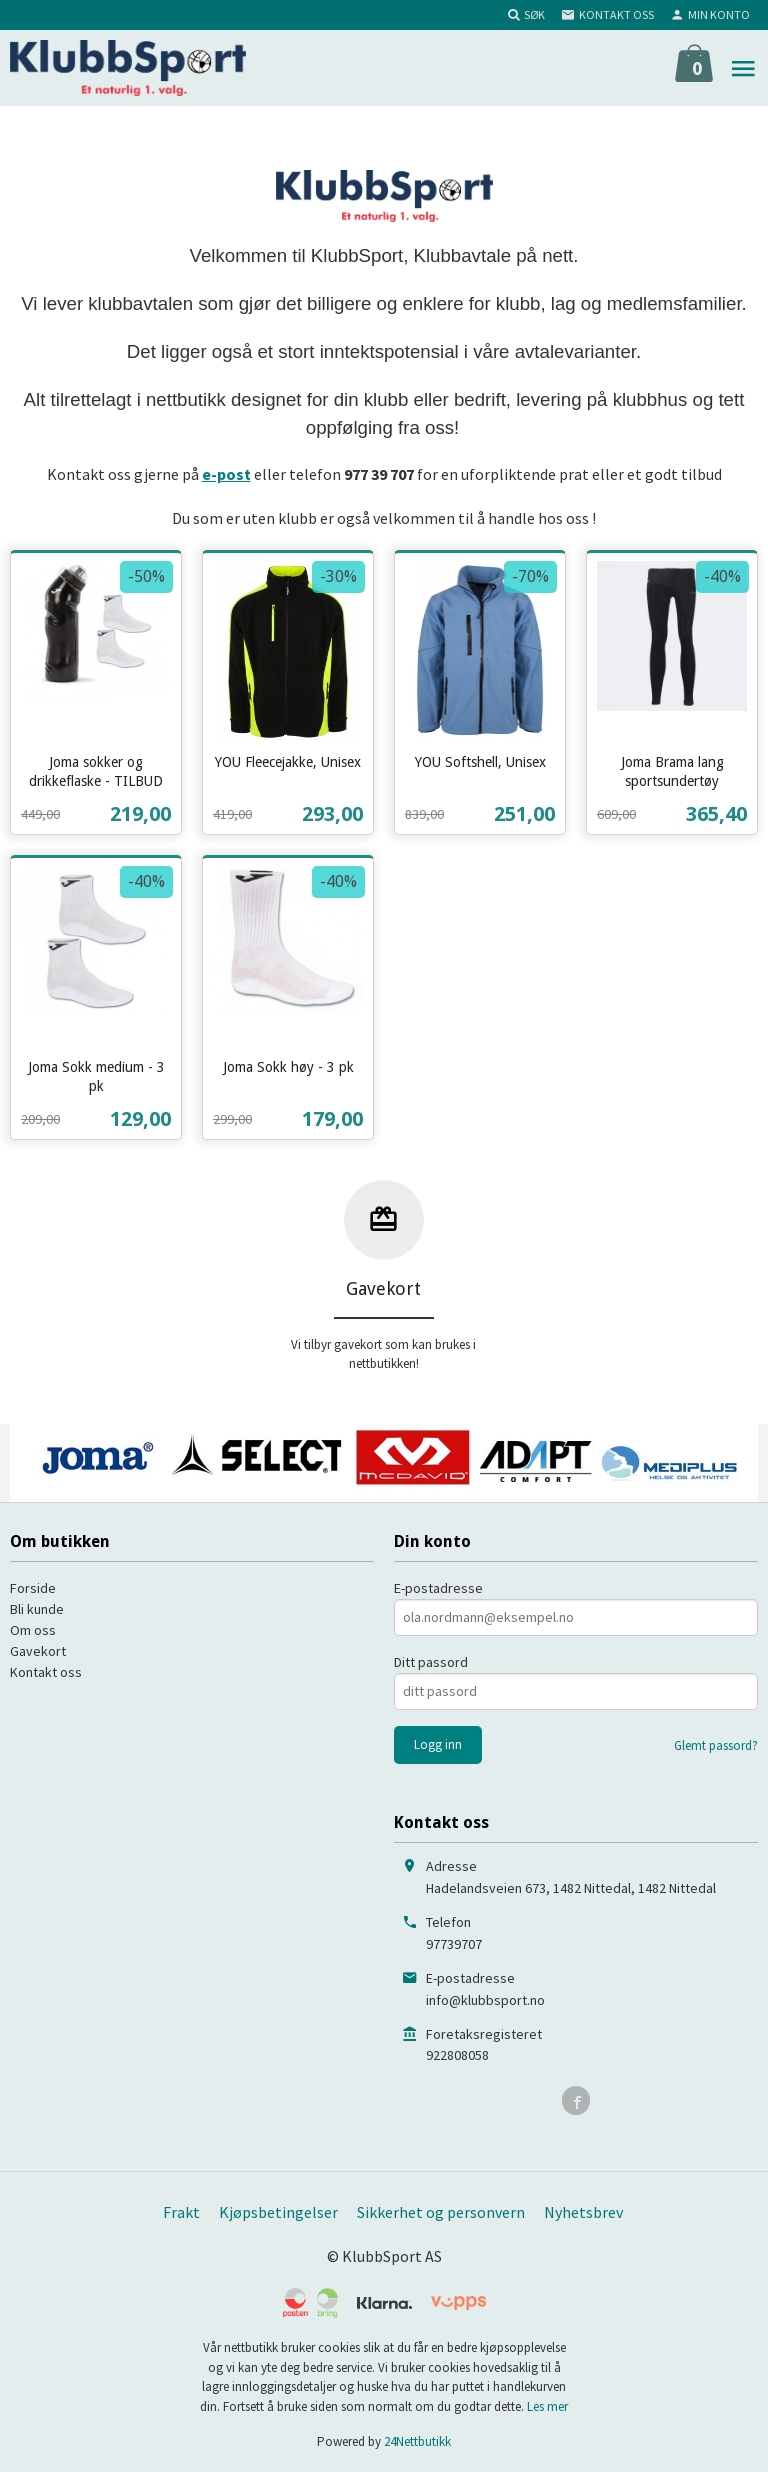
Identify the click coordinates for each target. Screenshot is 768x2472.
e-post (226, 474)
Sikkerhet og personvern (441, 2212)
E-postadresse (438, 1588)
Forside (33, 1588)
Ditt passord (431, 1662)
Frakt (181, 2212)
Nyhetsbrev (583, 2212)
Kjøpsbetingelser (278, 2212)
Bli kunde (37, 1609)
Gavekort (38, 1651)
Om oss (33, 1630)
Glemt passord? (716, 1745)
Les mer (547, 2406)
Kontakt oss (46, 1672)
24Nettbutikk (417, 2441)
